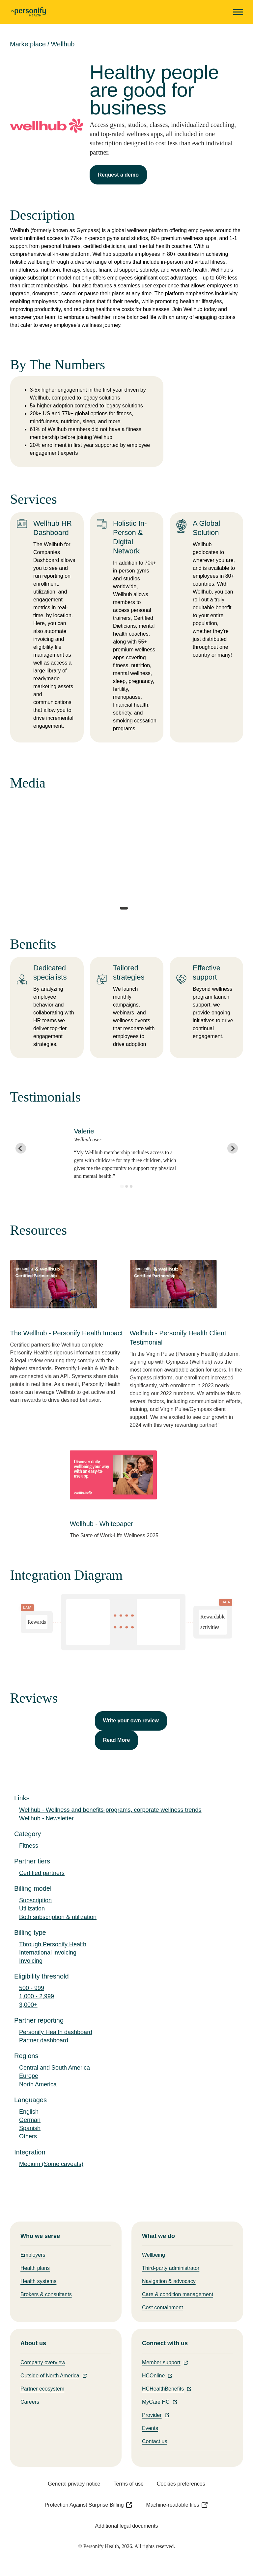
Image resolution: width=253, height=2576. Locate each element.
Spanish (30, 2128)
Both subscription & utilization (58, 1917)
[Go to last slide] (20, 1148)
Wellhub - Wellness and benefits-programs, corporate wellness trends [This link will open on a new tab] (110, 1810)
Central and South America (54, 2067)
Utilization (32, 1908)
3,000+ (28, 2005)
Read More (116, 1740)
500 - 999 (31, 1988)
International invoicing (47, 1952)
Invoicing (30, 1960)
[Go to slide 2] (126, 1186)
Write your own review (131, 1720)
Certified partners (42, 1873)
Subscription (35, 1900)
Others (28, 2136)
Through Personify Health (52, 1944)
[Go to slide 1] (122, 1186)
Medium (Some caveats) (51, 2164)
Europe (28, 2076)
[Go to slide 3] (131, 1186)
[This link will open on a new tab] (67, 1323)
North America (38, 2084)
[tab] (124, 908)
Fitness (28, 1845)
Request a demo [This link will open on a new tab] (118, 175)
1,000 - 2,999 (36, 1996)
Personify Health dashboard (55, 2032)
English (29, 2111)
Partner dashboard (43, 2040)
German (30, 2120)
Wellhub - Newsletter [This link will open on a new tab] (46, 1818)
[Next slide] (232, 1148)
